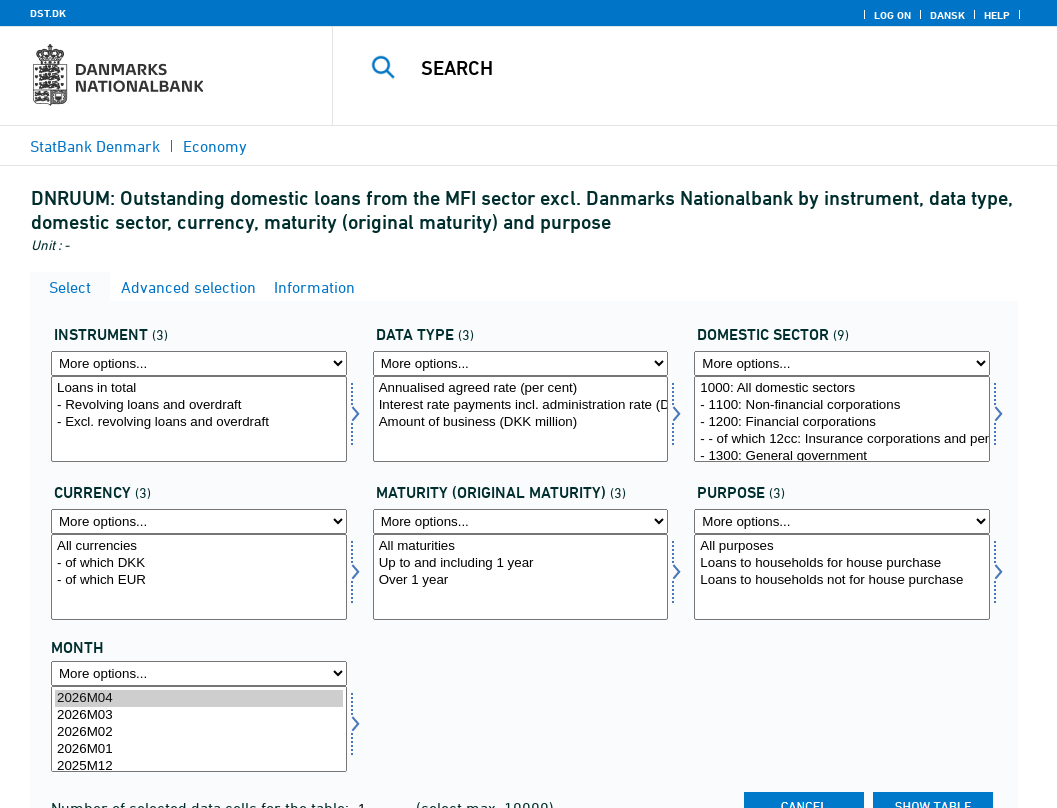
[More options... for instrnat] (199, 363)
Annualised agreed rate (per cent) (521, 388)
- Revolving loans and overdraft (199, 405)
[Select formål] (842, 577)
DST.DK (48, 13)
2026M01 (199, 749)
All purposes (842, 546)
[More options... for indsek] (842, 363)
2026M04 (199, 698)
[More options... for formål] (842, 521)
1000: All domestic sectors (842, 388)
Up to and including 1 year (521, 563)
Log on (892, 15)
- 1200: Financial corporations (842, 422)
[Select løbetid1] (521, 577)
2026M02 (199, 732)
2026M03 (199, 715)
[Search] (699, 68)
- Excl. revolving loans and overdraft (199, 422)
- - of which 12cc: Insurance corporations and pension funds (842, 439)
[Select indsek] (842, 419)
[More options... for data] (521, 363)
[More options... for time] (199, 673)
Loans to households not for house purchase (842, 580)
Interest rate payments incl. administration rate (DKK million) (521, 405)
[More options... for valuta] (199, 521)
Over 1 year (521, 580)
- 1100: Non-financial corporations (842, 405)
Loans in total (199, 388)
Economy (215, 146)
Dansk (947, 15)
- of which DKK (199, 563)
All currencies (199, 546)
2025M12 (199, 766)
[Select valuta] (199, 577)
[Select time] (199, 729)
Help (997, 15)
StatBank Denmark (95, 146)
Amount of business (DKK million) (521, 422)
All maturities (521, 546)
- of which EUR (199, 580)
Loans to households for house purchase (842, 563)
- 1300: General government (842, 456)
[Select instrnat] (199, 419)
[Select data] (521, 419)
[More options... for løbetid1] (521, 521)
